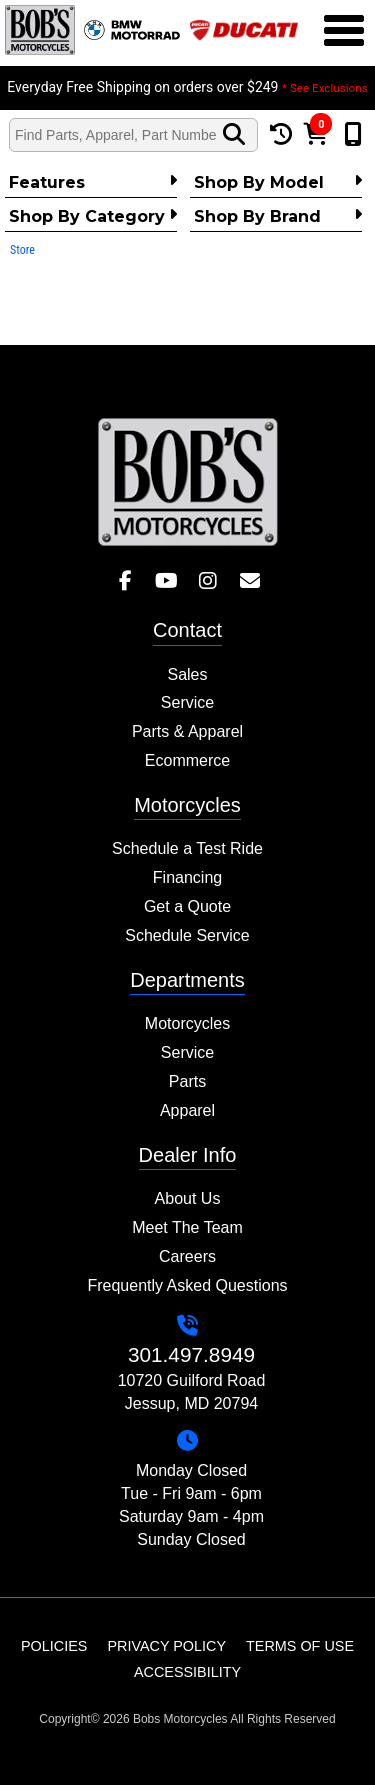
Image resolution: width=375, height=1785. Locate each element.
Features (93, 182)
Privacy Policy (166, 1646)
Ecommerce (187, 760)
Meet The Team (187, 1227)
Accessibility (187, 1672)
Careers (187, 1256)
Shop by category (93, 216)
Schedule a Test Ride (187, 848)
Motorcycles (187, 1023)
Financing (187, 877)
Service (187, 702)
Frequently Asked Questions (187, 1285)
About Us (188, 1198)
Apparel (187, 1110)
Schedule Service (187, 935)
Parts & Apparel (187, 731)
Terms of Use (300, 1646)
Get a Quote (187, 906)
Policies (54, 1646)
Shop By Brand (278, 216)
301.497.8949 (191, 1354)
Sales (187, 674)
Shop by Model (278, 182)
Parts (187, 1081)
